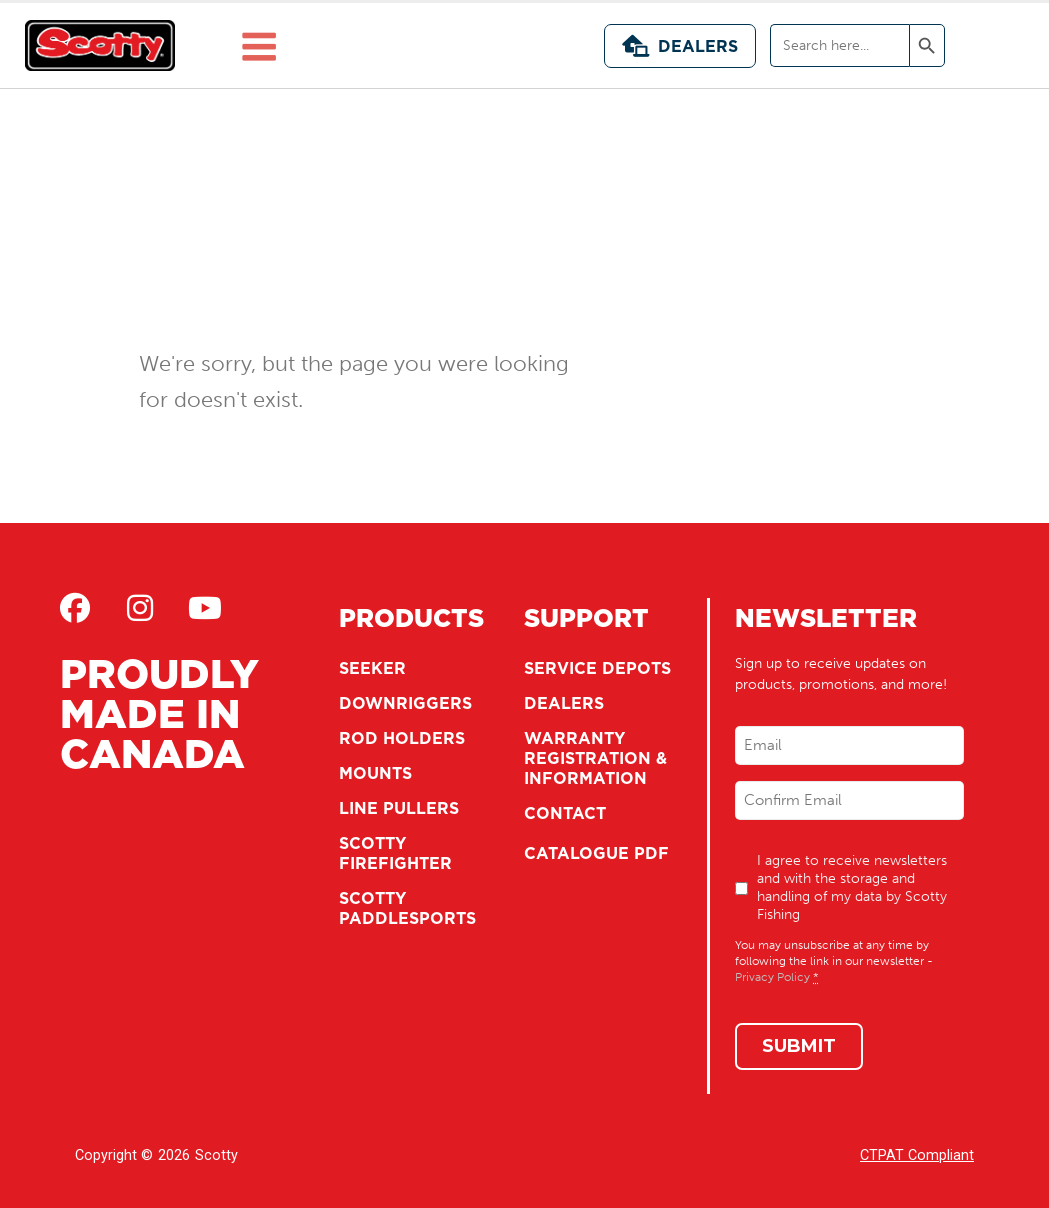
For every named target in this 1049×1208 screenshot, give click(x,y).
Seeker (372, 668)
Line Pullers (399, 808)
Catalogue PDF (596, 853)
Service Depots (597, 668)
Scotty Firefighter (395, 853)
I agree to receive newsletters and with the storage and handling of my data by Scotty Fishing (852, 887)
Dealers (680, 46)
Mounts (375, 773)
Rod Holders (402, 738)
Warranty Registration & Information (595, 758)
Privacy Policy (772, 977)
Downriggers (405, 703)
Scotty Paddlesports (407, 908)
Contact (565, 813)
